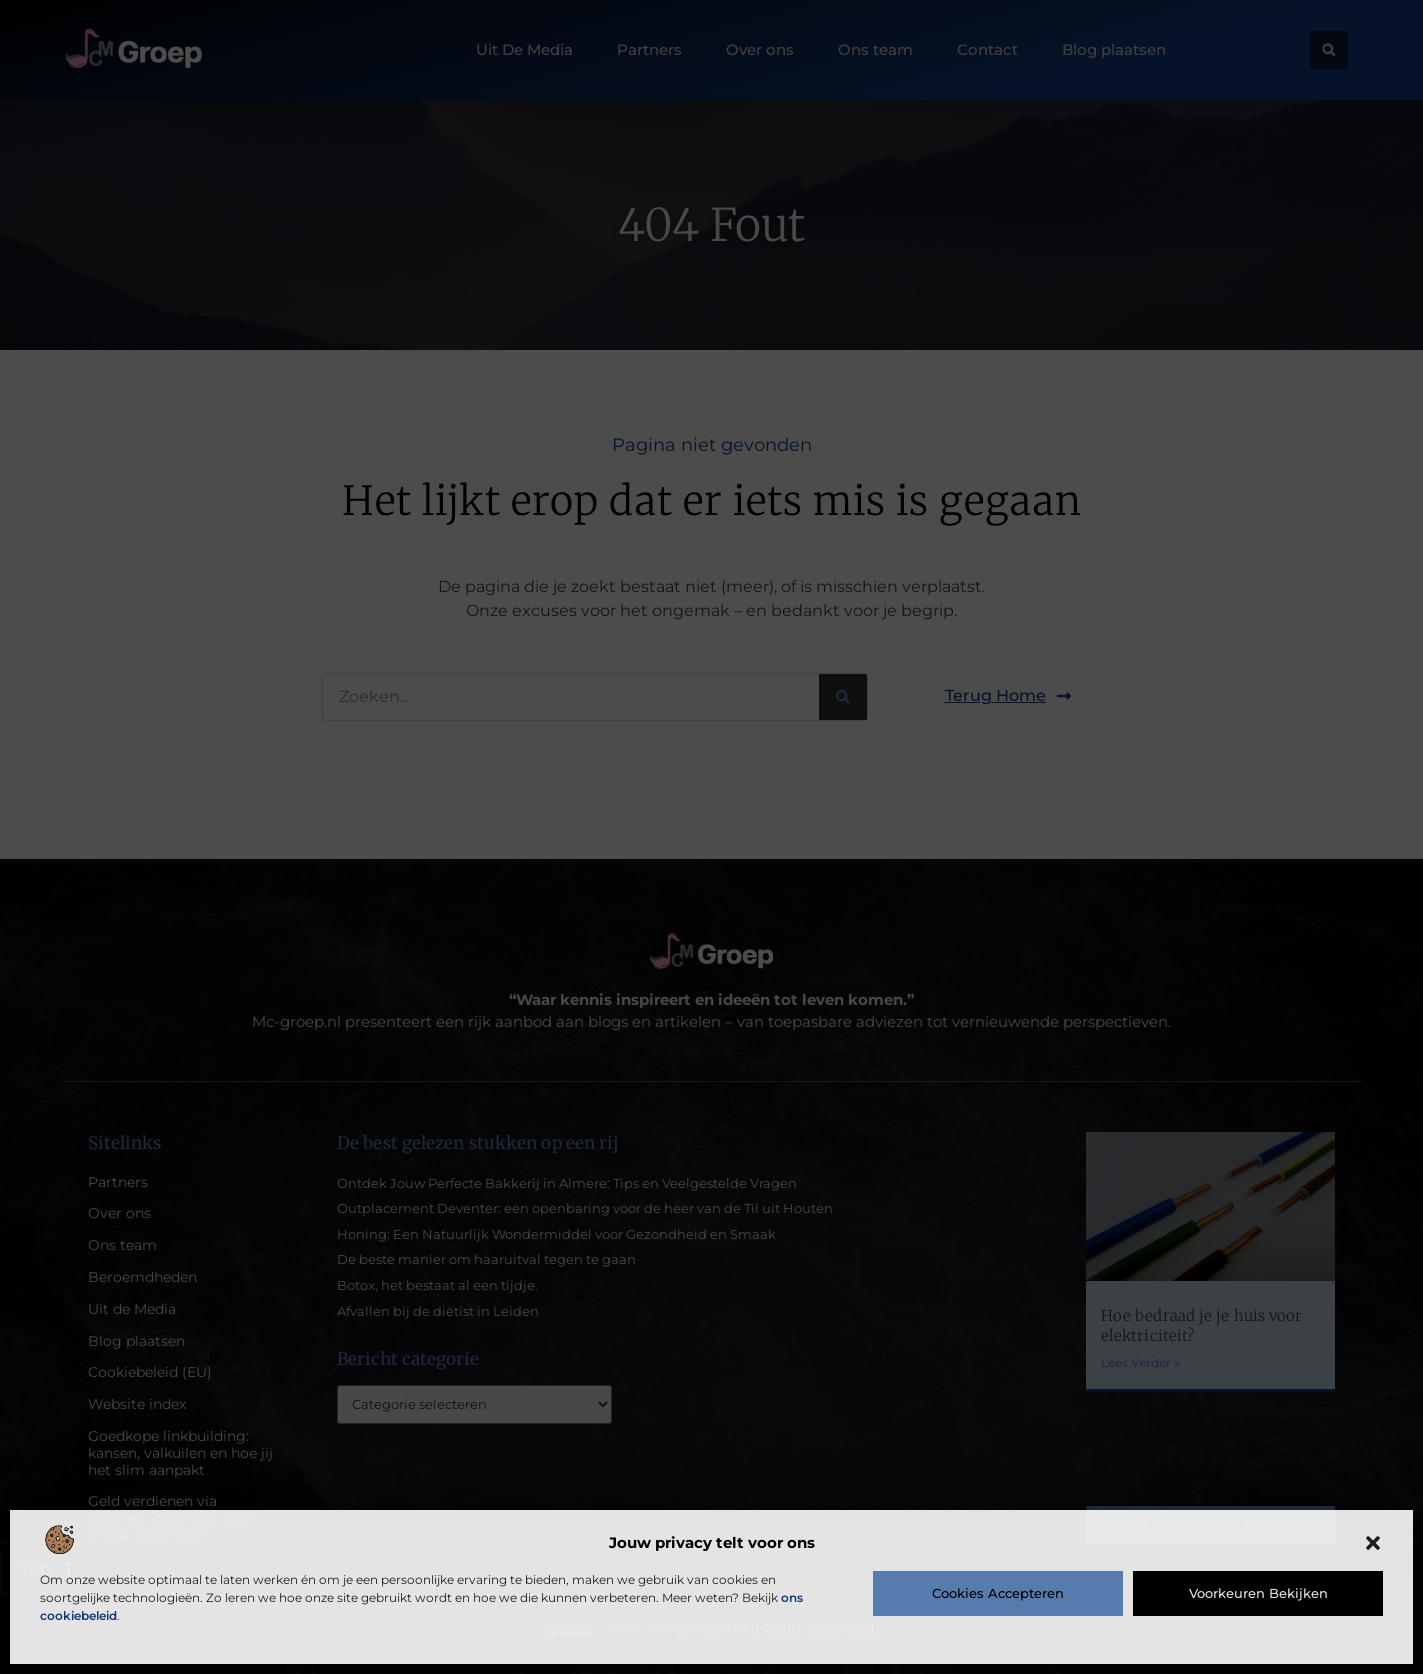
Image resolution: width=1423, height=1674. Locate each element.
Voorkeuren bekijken (1258, 1593)
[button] (1373, 1543)
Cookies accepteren (998, 1593)
